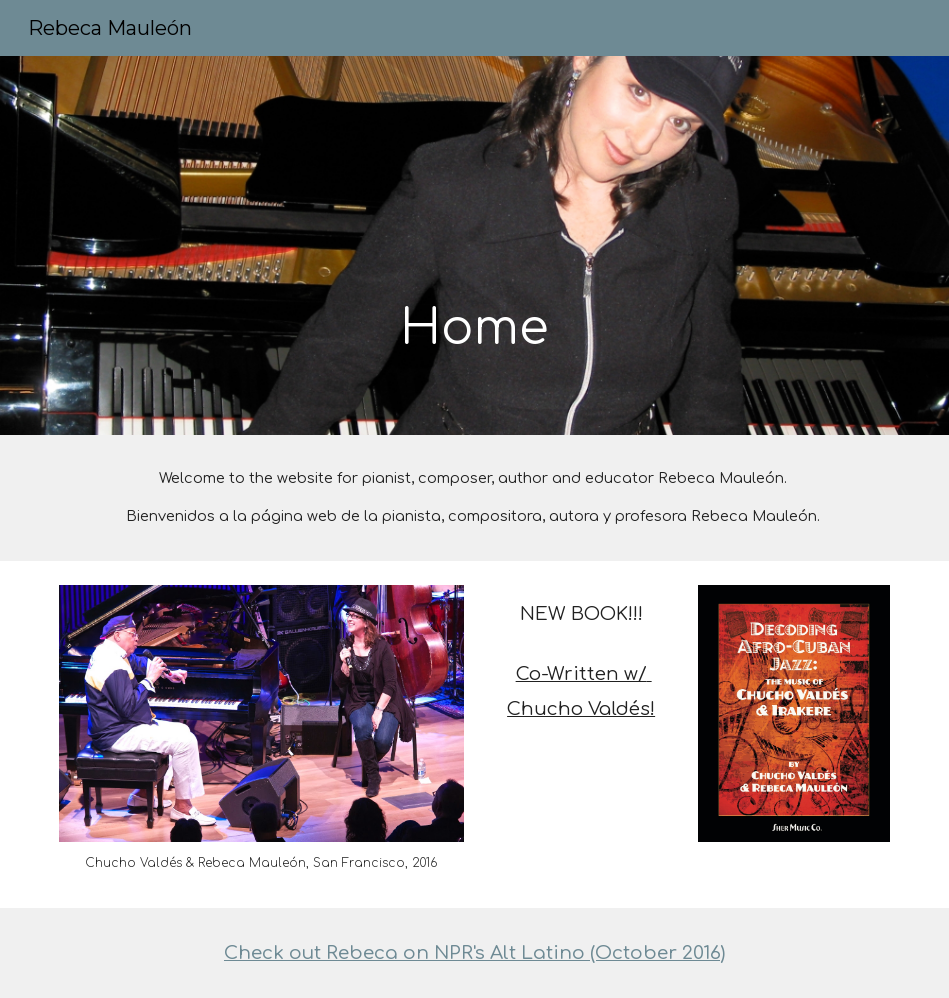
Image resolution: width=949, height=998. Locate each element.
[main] (474, 245)
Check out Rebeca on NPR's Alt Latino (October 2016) (474, 953)
